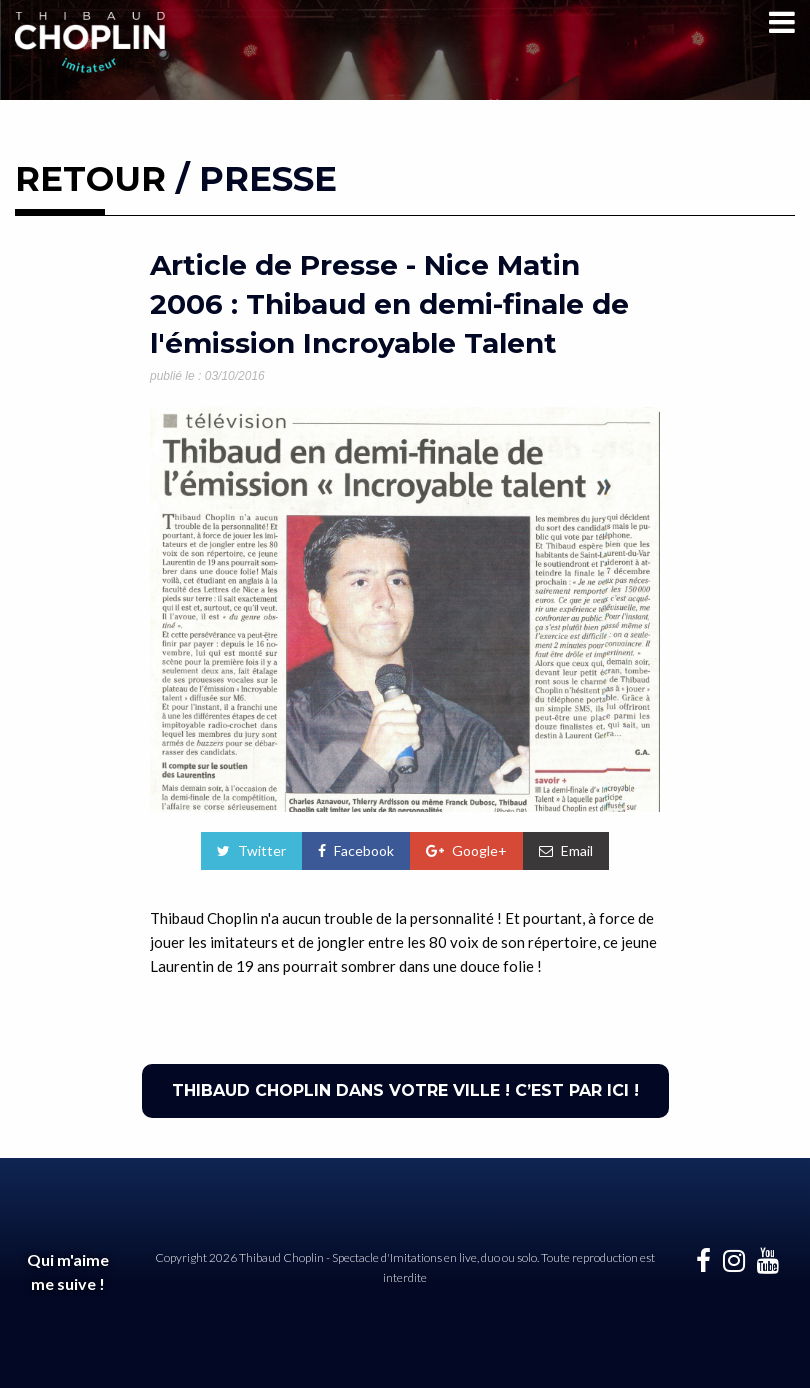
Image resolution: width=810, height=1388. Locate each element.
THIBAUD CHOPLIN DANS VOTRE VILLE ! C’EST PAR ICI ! (405, 1090)
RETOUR (90, 179)
